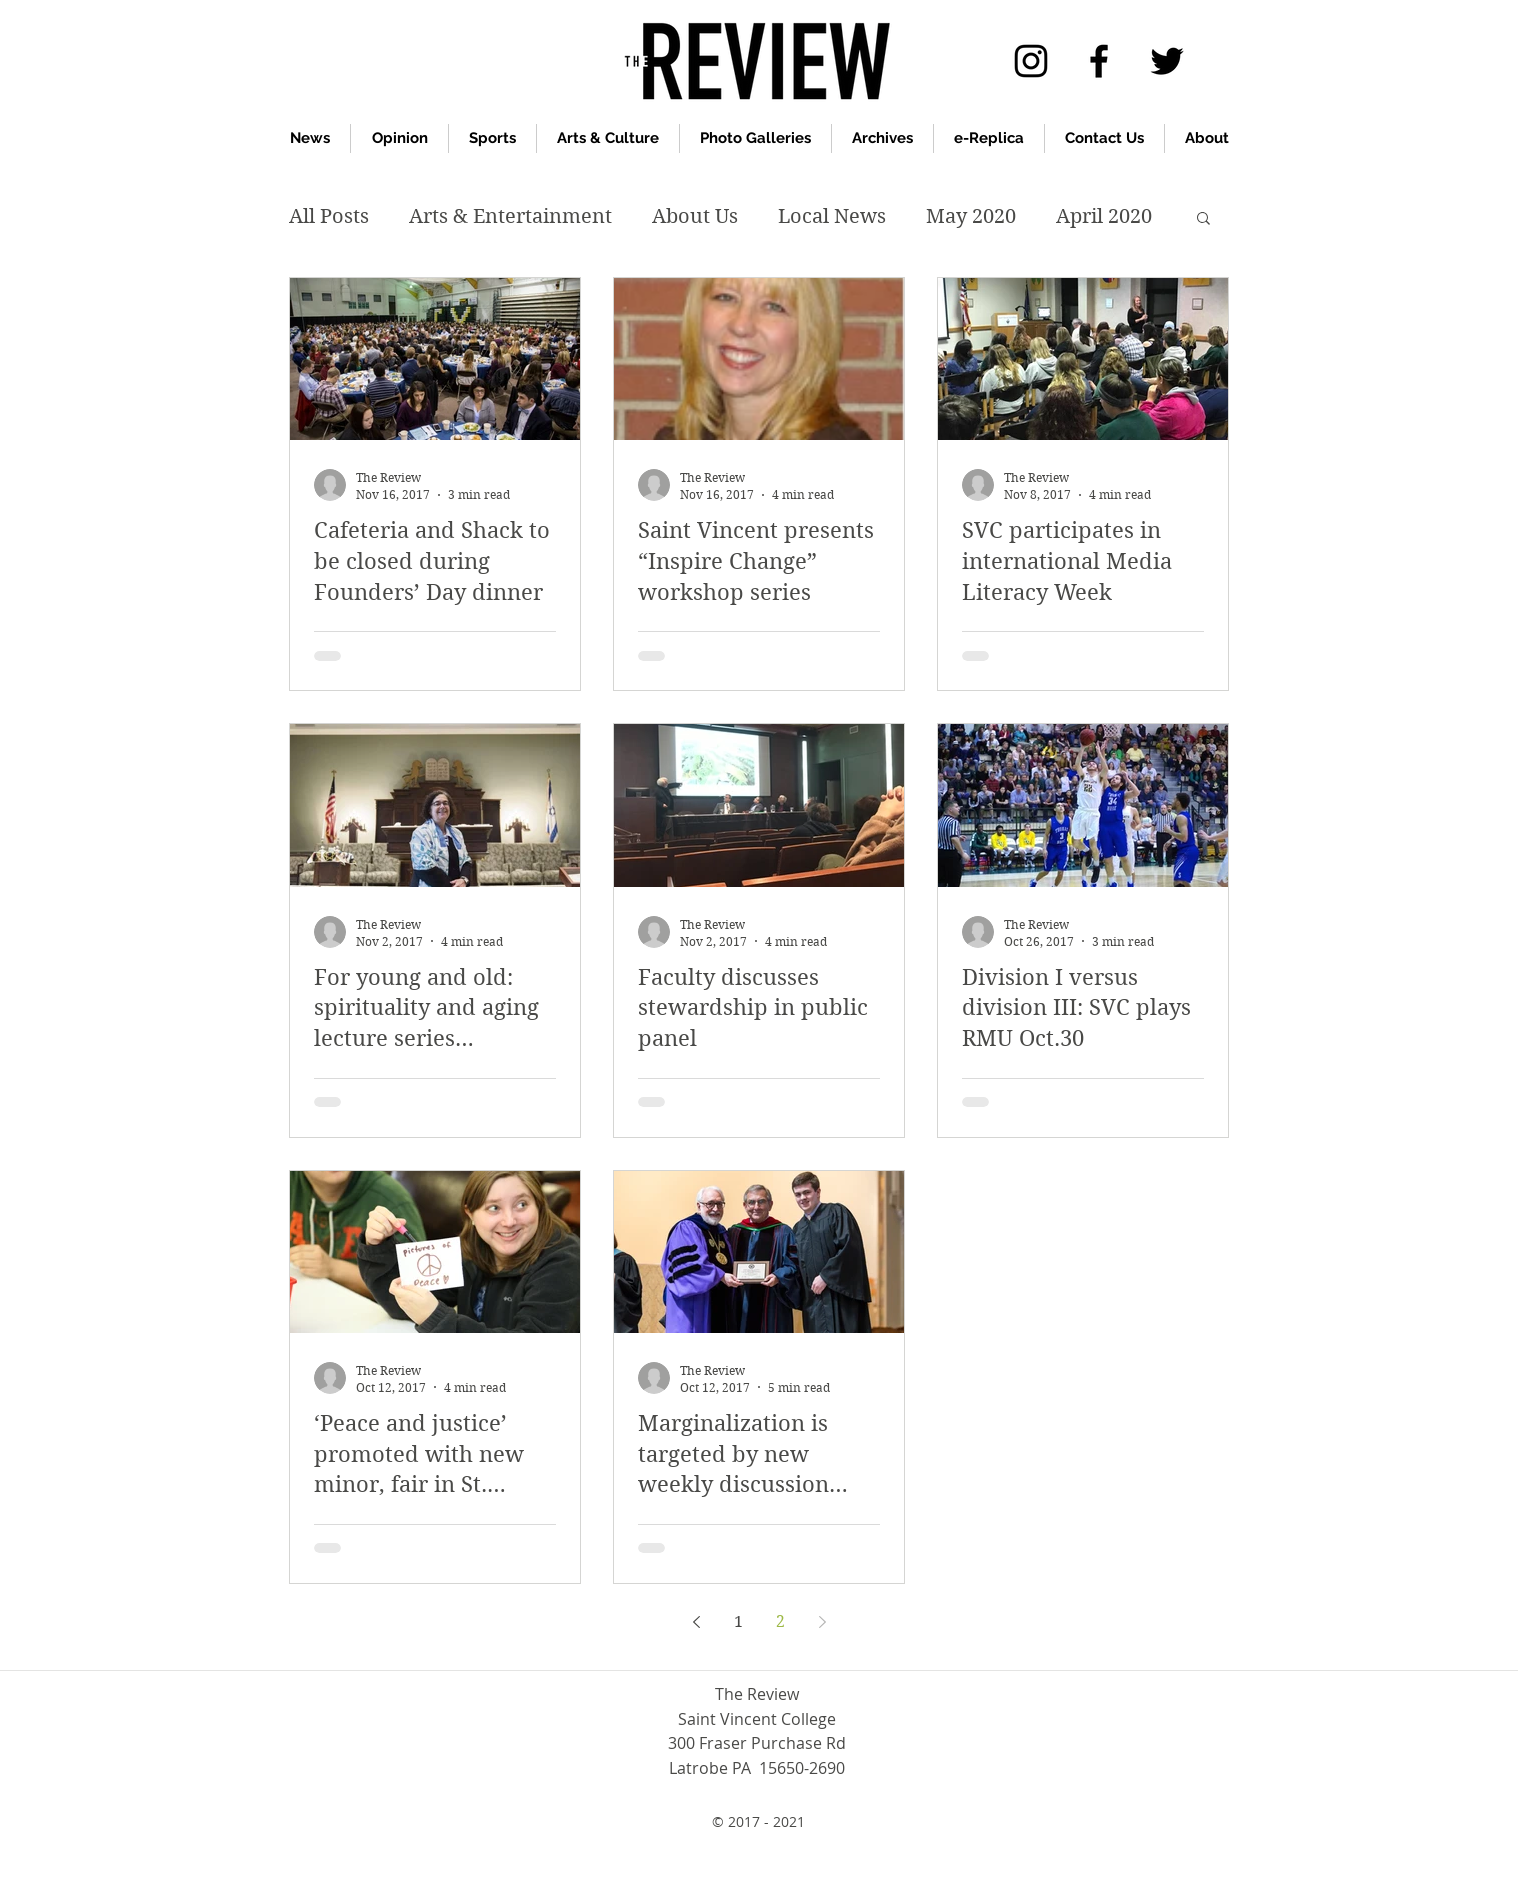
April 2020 (1104, 216)
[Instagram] (1031, 61)
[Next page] (822, 1622)
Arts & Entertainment (510, 216)
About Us (695, 216)
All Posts (329, 216)
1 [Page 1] (738, 1621)
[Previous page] (696, 1622)
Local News (832, 216)
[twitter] (1167, 61)
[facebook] (1099, 61)
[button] (1203, 219)
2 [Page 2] (780, 1621)
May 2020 (971, 216)
